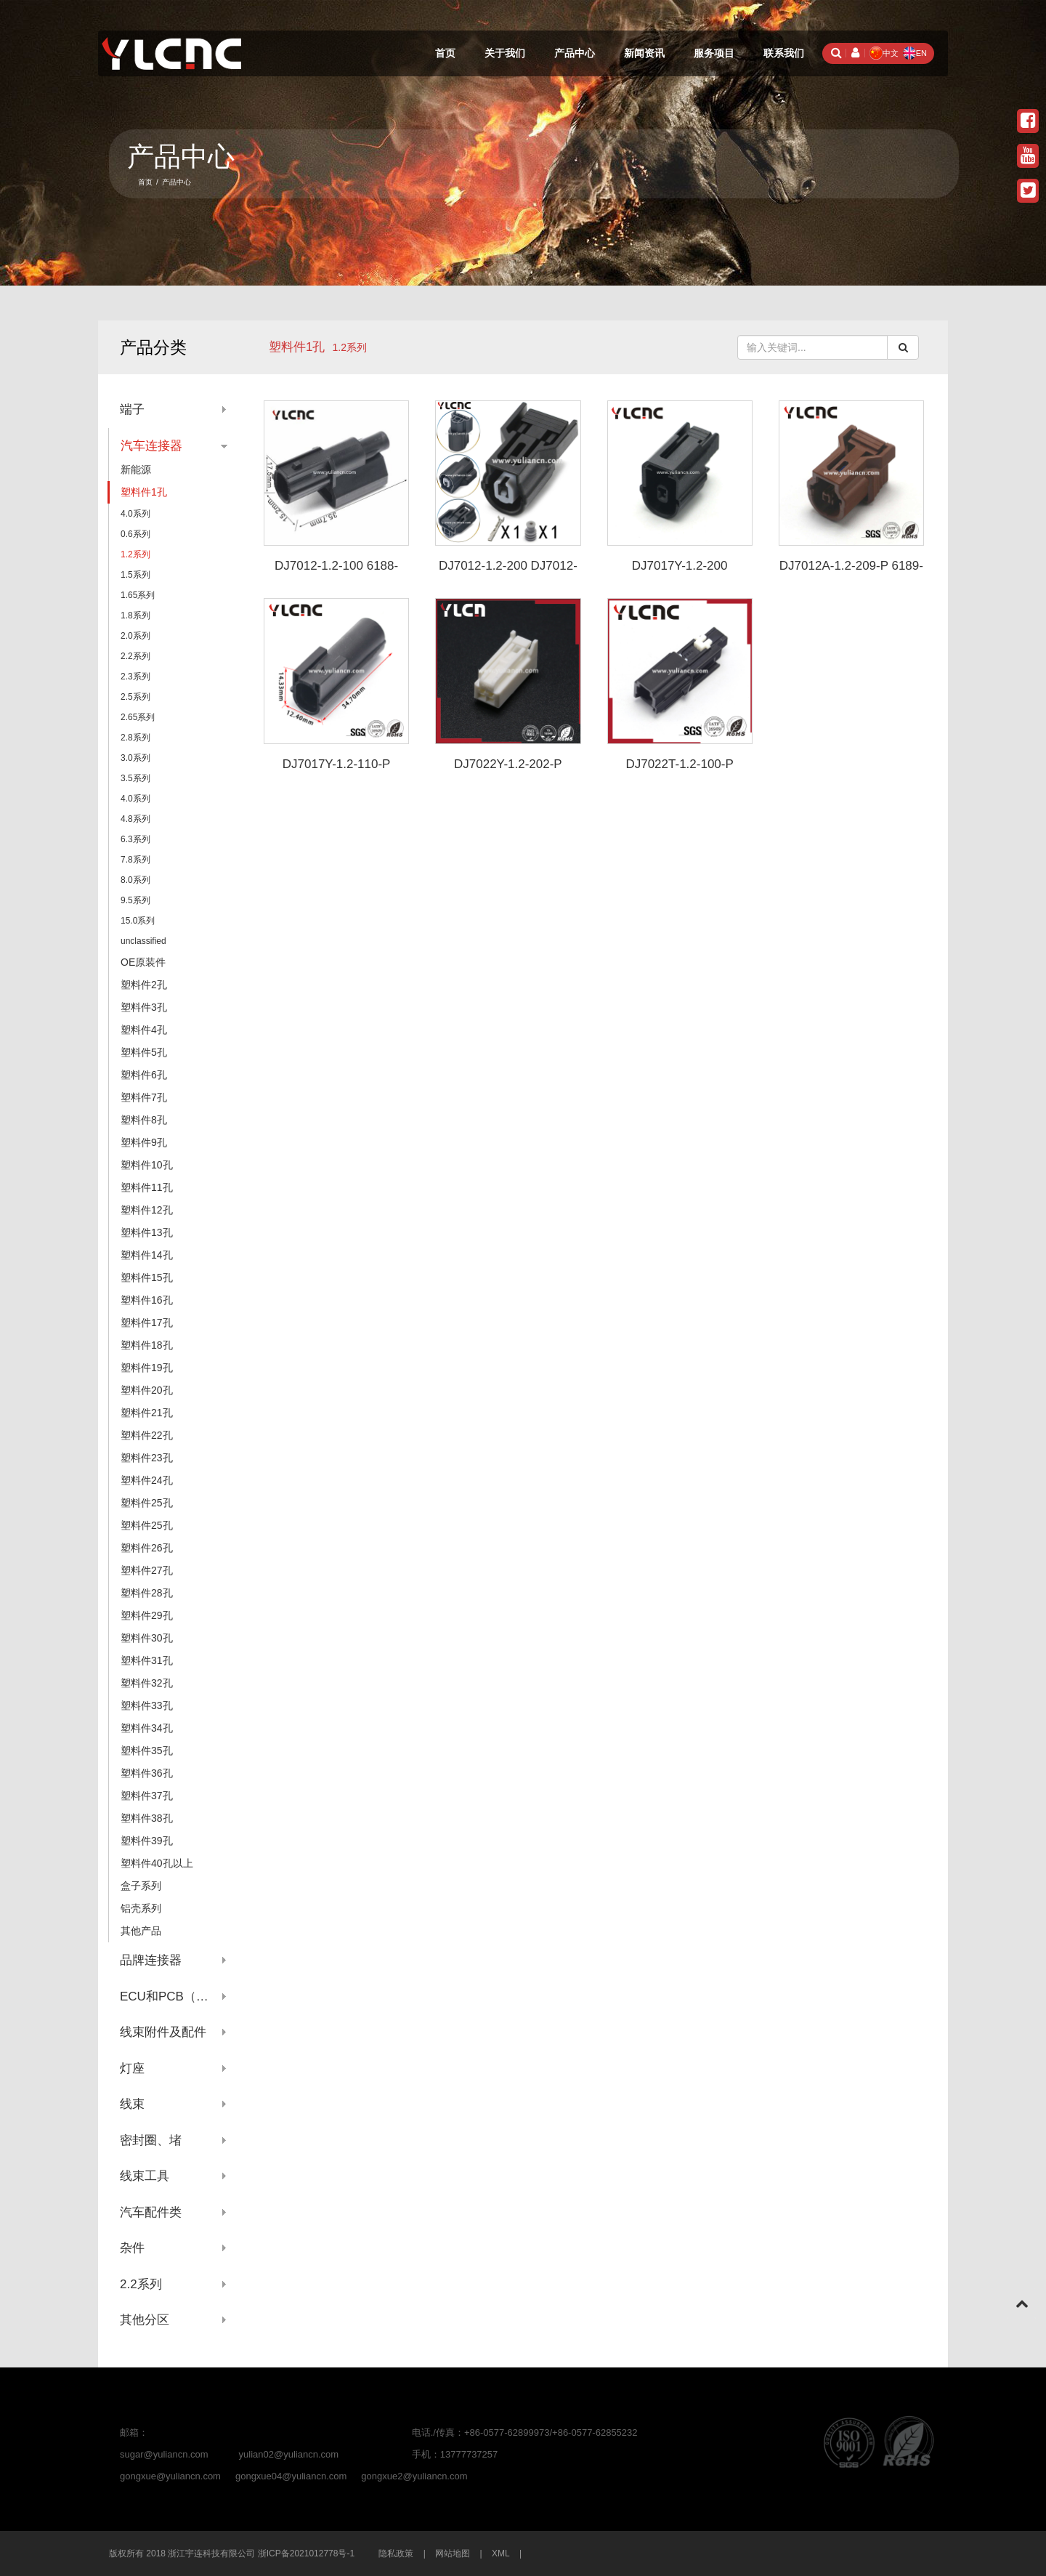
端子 (132, 409)
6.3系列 (135, 839)
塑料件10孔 (147, 1165)
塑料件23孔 (147, 1457)
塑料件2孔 (144, 984)
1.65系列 (138, 595)
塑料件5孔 (144, 1052)
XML (501, 2553)
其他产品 (141, 1931)
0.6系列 (135, 534)
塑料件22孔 (147, 1435)
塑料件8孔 (144, 1120)
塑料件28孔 (147, 1593)
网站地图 (452, 2553)
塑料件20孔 (147, 1390)
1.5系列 (135, 575)
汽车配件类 (151, 2212)
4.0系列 (135, 514)
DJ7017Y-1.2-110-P (337, 764)
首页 (445, 53)
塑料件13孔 (147, 1232)
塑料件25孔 (147, 1503)
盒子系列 (141, 1885)
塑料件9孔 (144, 1142)
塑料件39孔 (147, 1840)
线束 (132, 2104)
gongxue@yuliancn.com (170, 2476)
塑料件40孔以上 (157, 1863)
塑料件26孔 (147, 1548)
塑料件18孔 (147, 1345)
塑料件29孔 (147, 1615)
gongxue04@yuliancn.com (290, 2476)
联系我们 (783, 53)
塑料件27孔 (147, 1570)
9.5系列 (135, 900)
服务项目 (714, 53)
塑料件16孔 (147, 1300)
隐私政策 (395, 2553)
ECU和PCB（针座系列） (173, 1996)
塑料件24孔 (147, 1480)
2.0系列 (135, 636)
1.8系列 (135, 615)
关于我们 (505, 53)
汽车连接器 (151, 446)
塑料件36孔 (147, 1773)
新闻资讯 (644, 53)
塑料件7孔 (144, 1097)
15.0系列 (138, 921)
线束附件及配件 (163, 2032)
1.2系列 (135, 554)
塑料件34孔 (147, 1728)
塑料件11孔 (147, 1187)
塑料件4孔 (144, 1029)
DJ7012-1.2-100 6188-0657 (336, 572)
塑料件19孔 (147, 1367)
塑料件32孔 (147, 1683)
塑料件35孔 (147, 1750)
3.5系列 (135, 778)
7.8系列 (135, 860)
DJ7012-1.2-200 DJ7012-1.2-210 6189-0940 (508, 572)
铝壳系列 (141, 1908)
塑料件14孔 (147, 1255)
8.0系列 (135, 880)
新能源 (136, 469)
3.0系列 (135, 758)
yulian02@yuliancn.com (289, 2454)
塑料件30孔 (147, 1638)
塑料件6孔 (144, 1075)
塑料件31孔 (147, 1660)
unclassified (143, 941)
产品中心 (574, 53)
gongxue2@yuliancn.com (414, 2476)
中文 (884, 53)
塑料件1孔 (297, 347)
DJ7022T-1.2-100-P (679, 764)
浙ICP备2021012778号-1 (306, 2553)
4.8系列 (135, 819)
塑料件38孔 (147, 1818)
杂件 (132, 2248)
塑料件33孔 (147, 1705)
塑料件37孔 (147, 1795)
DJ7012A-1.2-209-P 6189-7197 (851, 572)
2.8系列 (135, 737)
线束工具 (144, 2176)
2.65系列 (138, 717)
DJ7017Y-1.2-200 (680, 566)
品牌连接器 (151, 1960)
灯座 (132, 2068)
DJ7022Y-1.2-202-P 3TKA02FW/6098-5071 (508, 771)
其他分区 (144, 2320)
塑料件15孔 (147, 1277)
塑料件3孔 (144, 1007)
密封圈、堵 (151, 2140)
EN (915, 53)
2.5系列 (135, 697)
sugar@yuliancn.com (164, 2454)
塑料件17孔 (147, 1322)
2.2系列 (135, 656)
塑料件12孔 (147, 1210)
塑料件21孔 (147, 1412)
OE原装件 (143, 962)
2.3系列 (135, 676)
